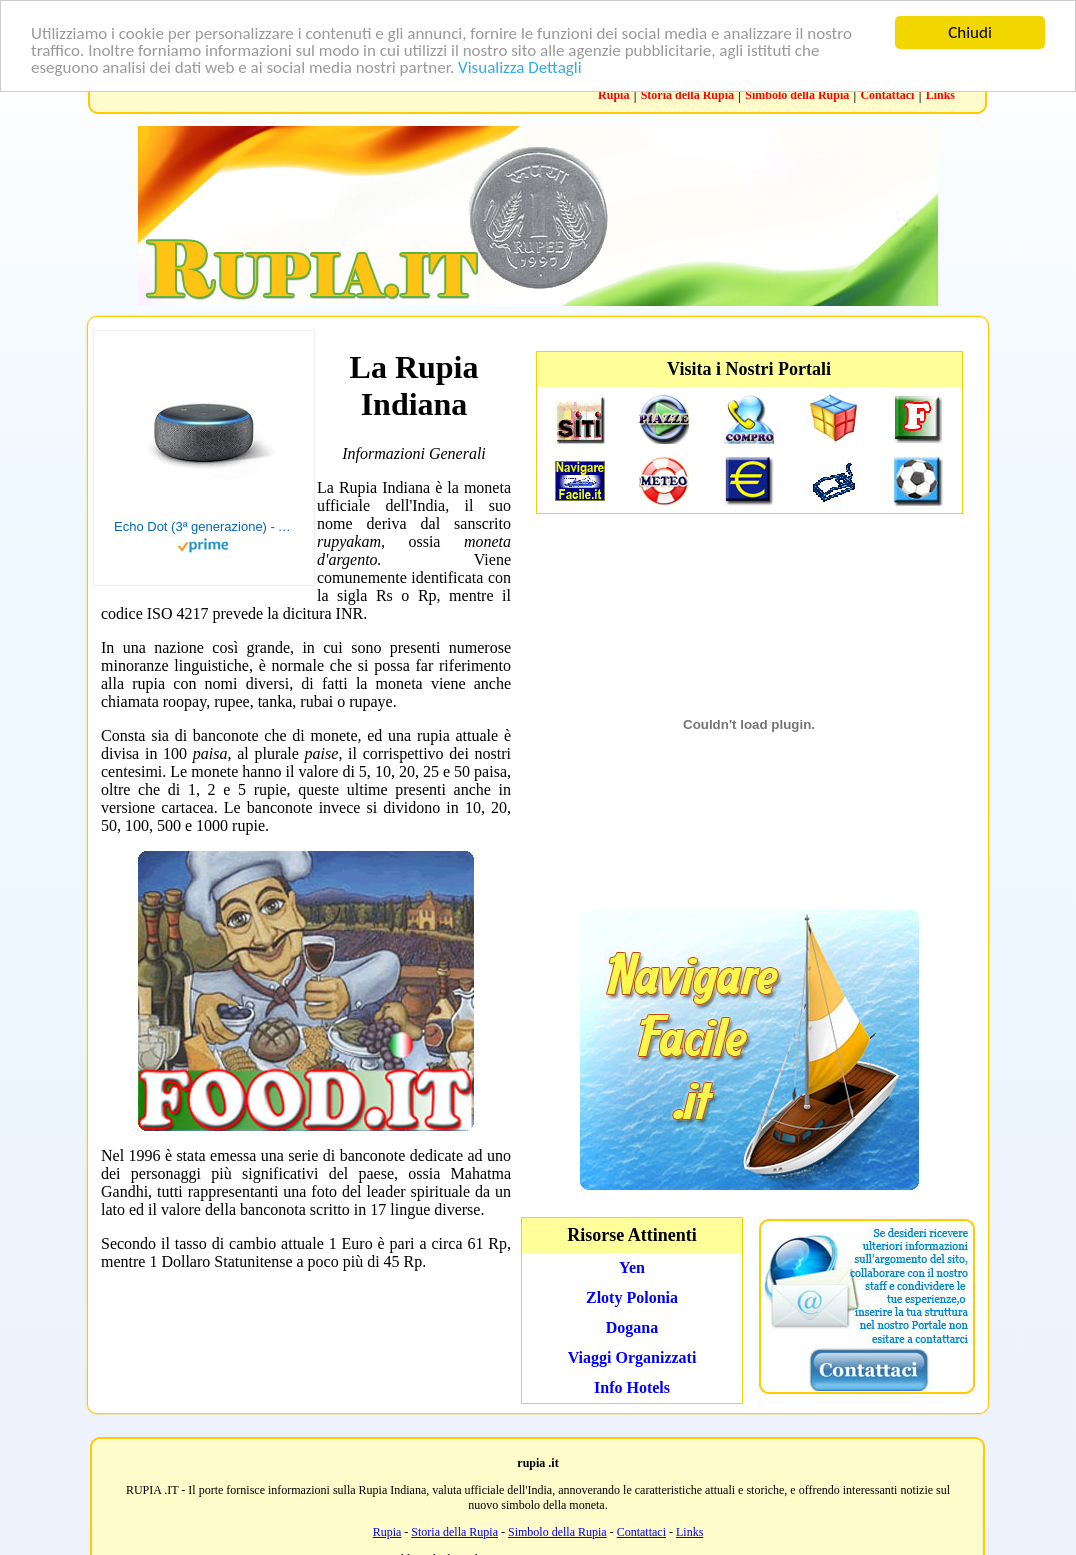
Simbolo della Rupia (797, 95)
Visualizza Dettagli (520, 66)
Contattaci (887, 95)
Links (940, 95)
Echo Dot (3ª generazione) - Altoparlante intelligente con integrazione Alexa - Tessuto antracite (204, 526)
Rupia (613, 95)
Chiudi (970, 32)
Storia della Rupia (687, 95)
